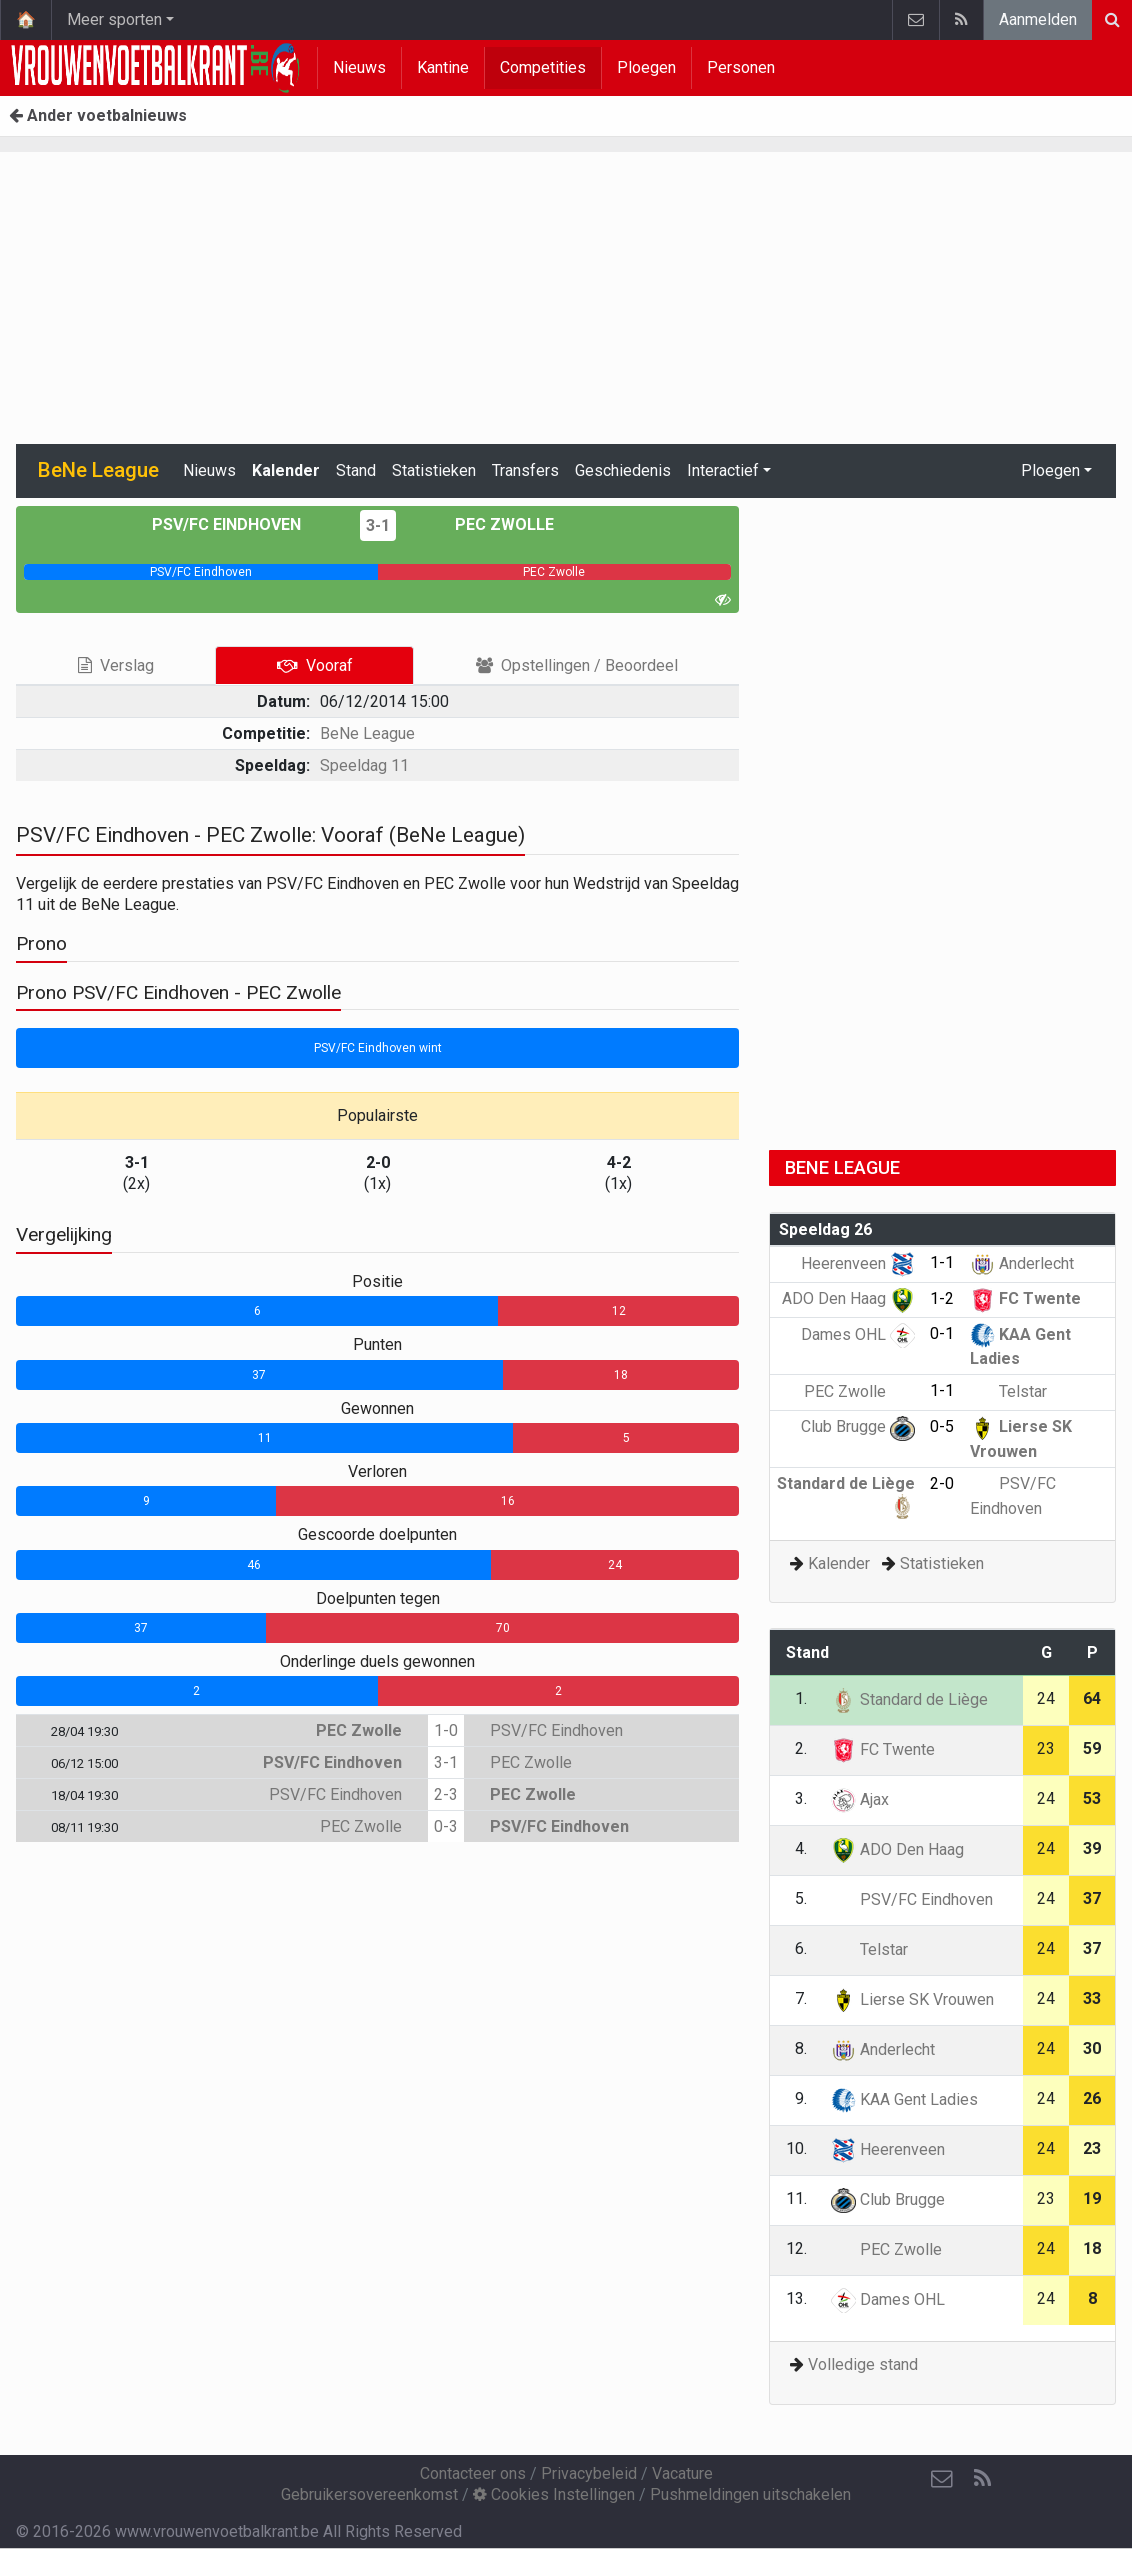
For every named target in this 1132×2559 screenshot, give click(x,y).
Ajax (860, 1799)
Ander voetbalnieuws (98, 115)
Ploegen (646, 67)
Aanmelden (1038, 19)
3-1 (378, 525)
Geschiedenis (623, 470)
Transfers (525, 470)
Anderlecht (1022, 1263)
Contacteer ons (473, 2473)
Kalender (286, 470)
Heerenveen (858, 1263)
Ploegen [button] (1050, 470)
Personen (741, 67)
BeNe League (367, 733)
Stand (356, 470)
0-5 (942, 1426)
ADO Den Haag (848, 1298)
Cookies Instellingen (554, 2494)
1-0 (446, 1730)
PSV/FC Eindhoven (241, 524)
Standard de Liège (909, 1699)
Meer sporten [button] (114, 19)
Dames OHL (858, 1334)
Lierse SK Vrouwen (912, 1999)
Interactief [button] (723, 470)
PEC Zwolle (490, 524)
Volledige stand (863, 2364)
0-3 (446, 1826)
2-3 (446, 1794)
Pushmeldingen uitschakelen (750, 2494)
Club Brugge (858, 1426)
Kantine (443, 67)
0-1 (942, 1333)
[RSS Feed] (982, 2479)
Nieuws (359, 67)
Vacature (682, 2473)
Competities (543, 67)
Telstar (1008, 1391)
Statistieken (434, 470)
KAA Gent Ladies (904, 2099)
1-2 (942, 1298)
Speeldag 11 (364, 765)
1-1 (942, 1262)
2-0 (942, 1483)
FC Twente (1025, 1298)
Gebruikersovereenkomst (369, 2494)
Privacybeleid (589, 2473)
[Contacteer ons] (942, 2479)
